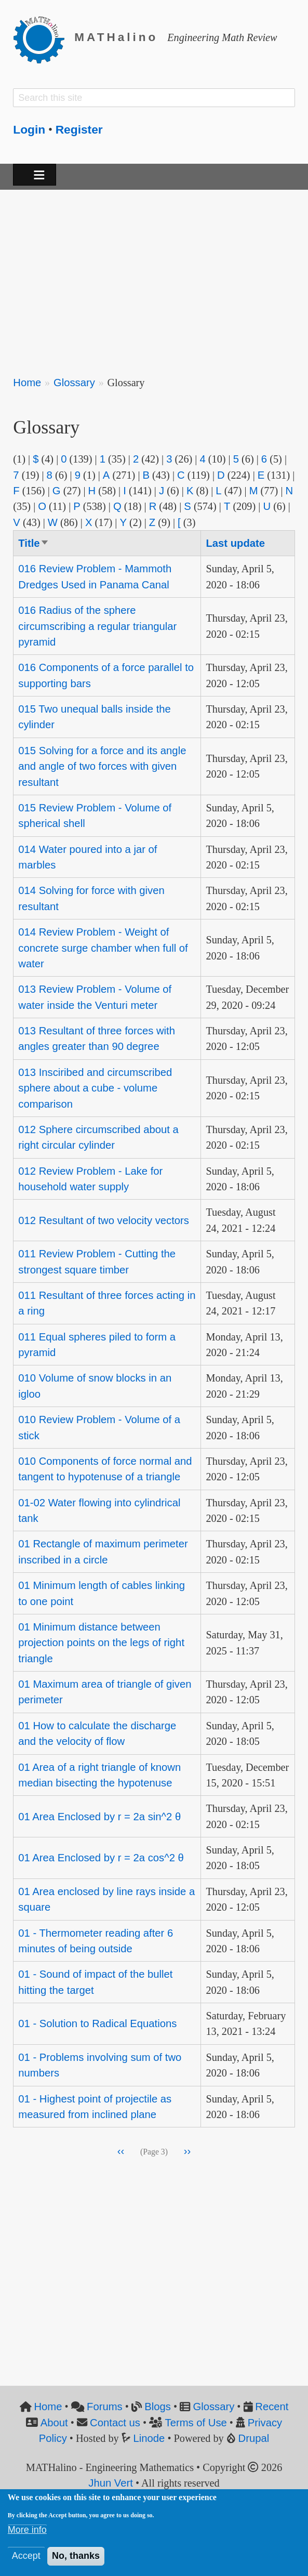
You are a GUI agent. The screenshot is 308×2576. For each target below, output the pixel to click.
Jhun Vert (110, 2483)
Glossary (74, 382)
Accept (26, 2556)
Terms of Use (196, 2422)
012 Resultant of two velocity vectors (103, 1220)
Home (27, 382)
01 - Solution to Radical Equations (97, 2023)
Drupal (254, 2438)
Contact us (115, 2422)
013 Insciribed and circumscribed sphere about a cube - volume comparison (95, 1088)
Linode (149, 2438)
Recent (271, 2406)
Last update (235, 543)
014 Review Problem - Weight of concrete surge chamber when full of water (103, 947)
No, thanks (76, 2556)
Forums (105, 2406)
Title (33, 543)
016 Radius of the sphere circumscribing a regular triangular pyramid (97, 626)
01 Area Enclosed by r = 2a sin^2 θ (99, 1816)
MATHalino (116, 37)
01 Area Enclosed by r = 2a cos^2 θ (101, 1857)
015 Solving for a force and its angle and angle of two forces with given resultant (102, 766)
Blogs (157, 2406)
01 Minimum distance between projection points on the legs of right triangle (101, 1642)
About (54, 2422)
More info (27, 2530)
